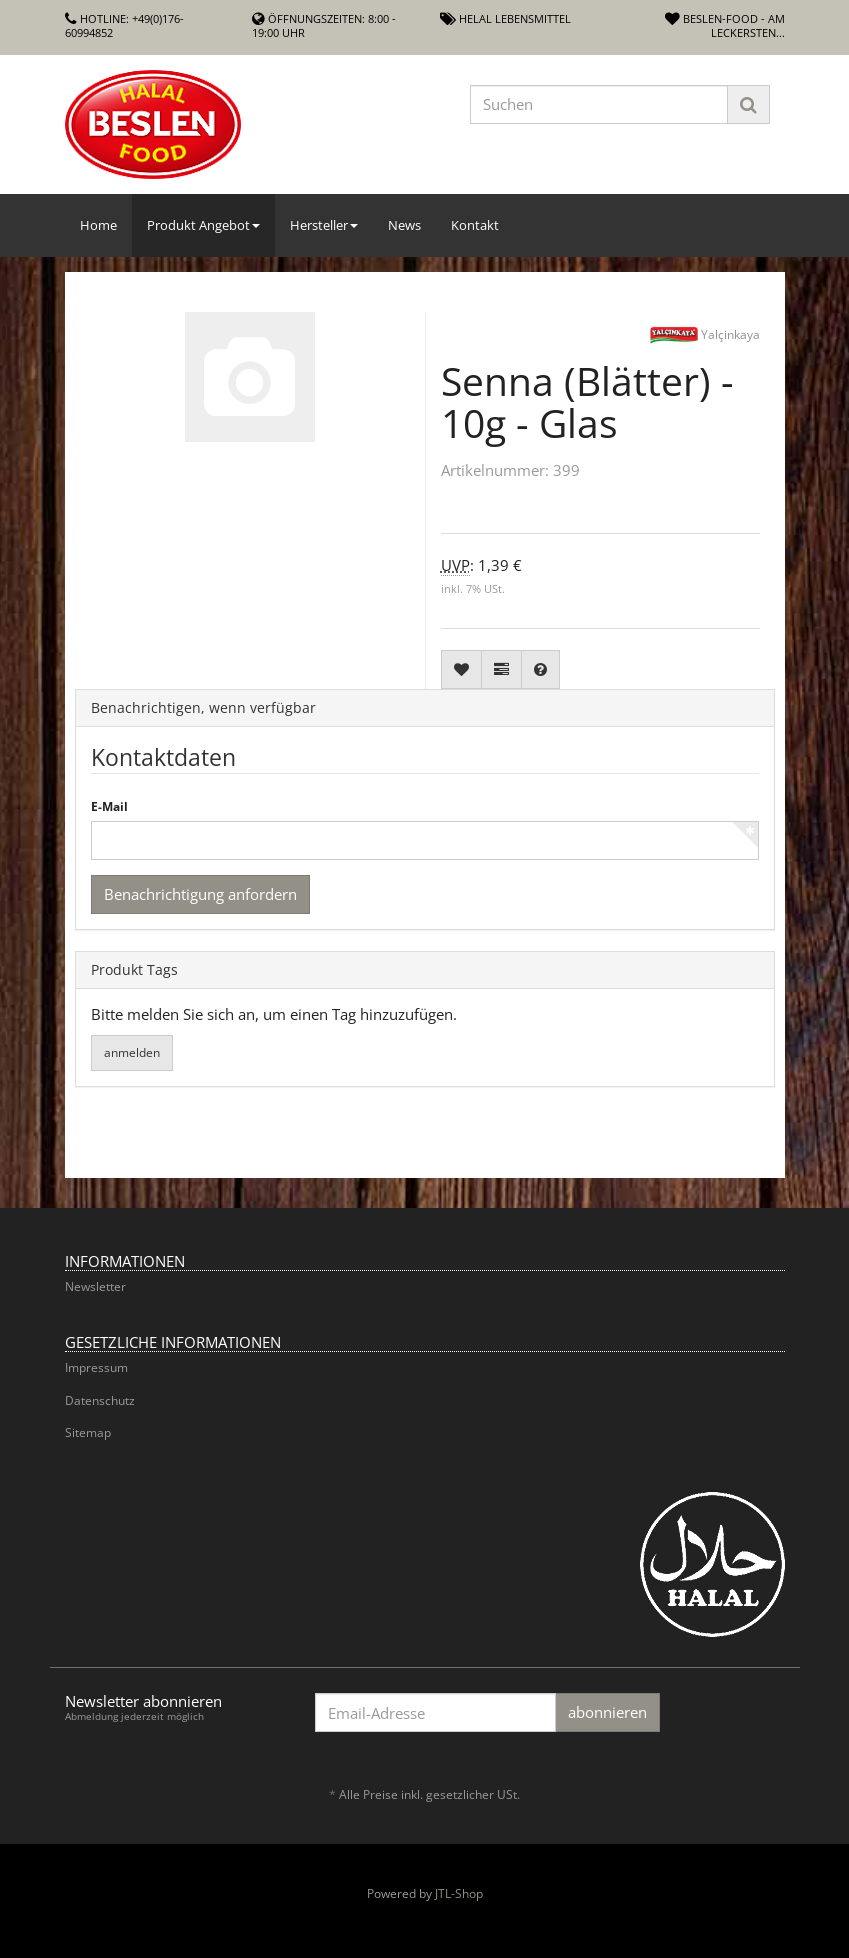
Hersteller (324, 225)
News (404, 225)
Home (98, 225)
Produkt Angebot (203, 225)
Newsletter (95, 1286)
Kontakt (475, 225)
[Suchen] (599, 104)
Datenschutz (100, 1400)
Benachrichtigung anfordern (200, 894)
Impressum (96, 1367)
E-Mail (109, 807)
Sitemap (88, 1432)
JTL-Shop (459, 1893)
